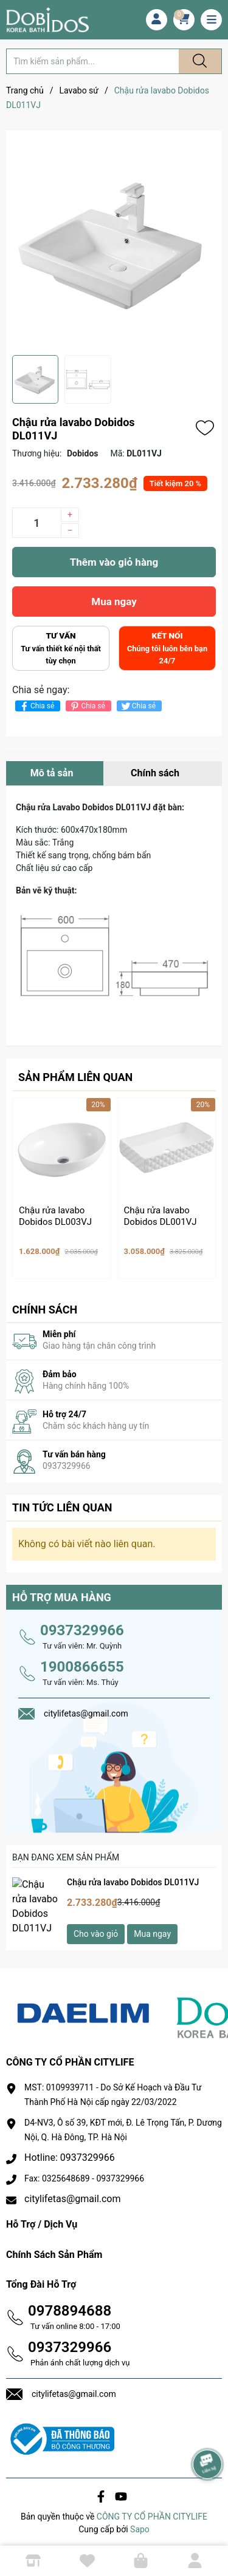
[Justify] (198, 61)
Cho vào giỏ (96, 1928)
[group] (114, 243)
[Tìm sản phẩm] (93, 61)
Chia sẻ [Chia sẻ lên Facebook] (36, 706)
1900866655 (82, 1661)
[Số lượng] (36, 522)
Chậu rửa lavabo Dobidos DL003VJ (55, 1216)
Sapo (140, 2524)
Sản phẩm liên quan (75, 1077)
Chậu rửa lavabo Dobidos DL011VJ (133, 1877)
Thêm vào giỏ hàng (114, 562)
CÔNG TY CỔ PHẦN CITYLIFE (152, 2511)
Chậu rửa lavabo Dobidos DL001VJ (160, 1216)
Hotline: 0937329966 (69, 2152)
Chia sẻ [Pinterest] (87, 706)
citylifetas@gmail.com (72, 2194)
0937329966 (82, 1625)
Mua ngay (114, 601)
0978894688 (69, 2305)
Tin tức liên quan (62, 1502)
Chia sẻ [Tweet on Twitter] (138, 706)
